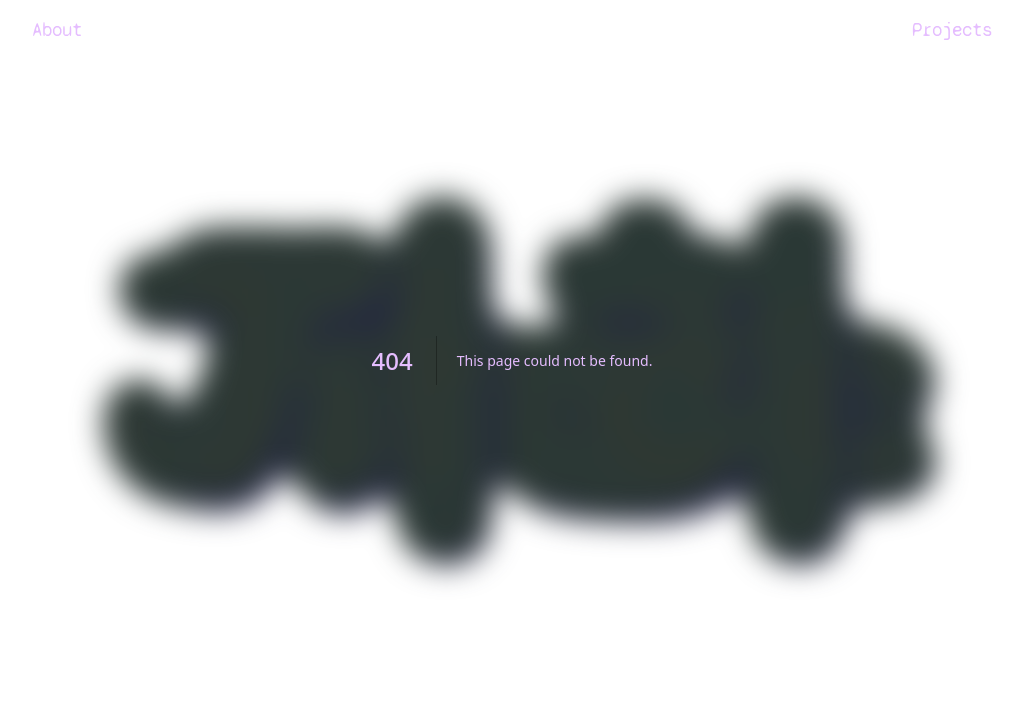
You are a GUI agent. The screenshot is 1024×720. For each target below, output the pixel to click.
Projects (952, 29)
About (57, 29)
